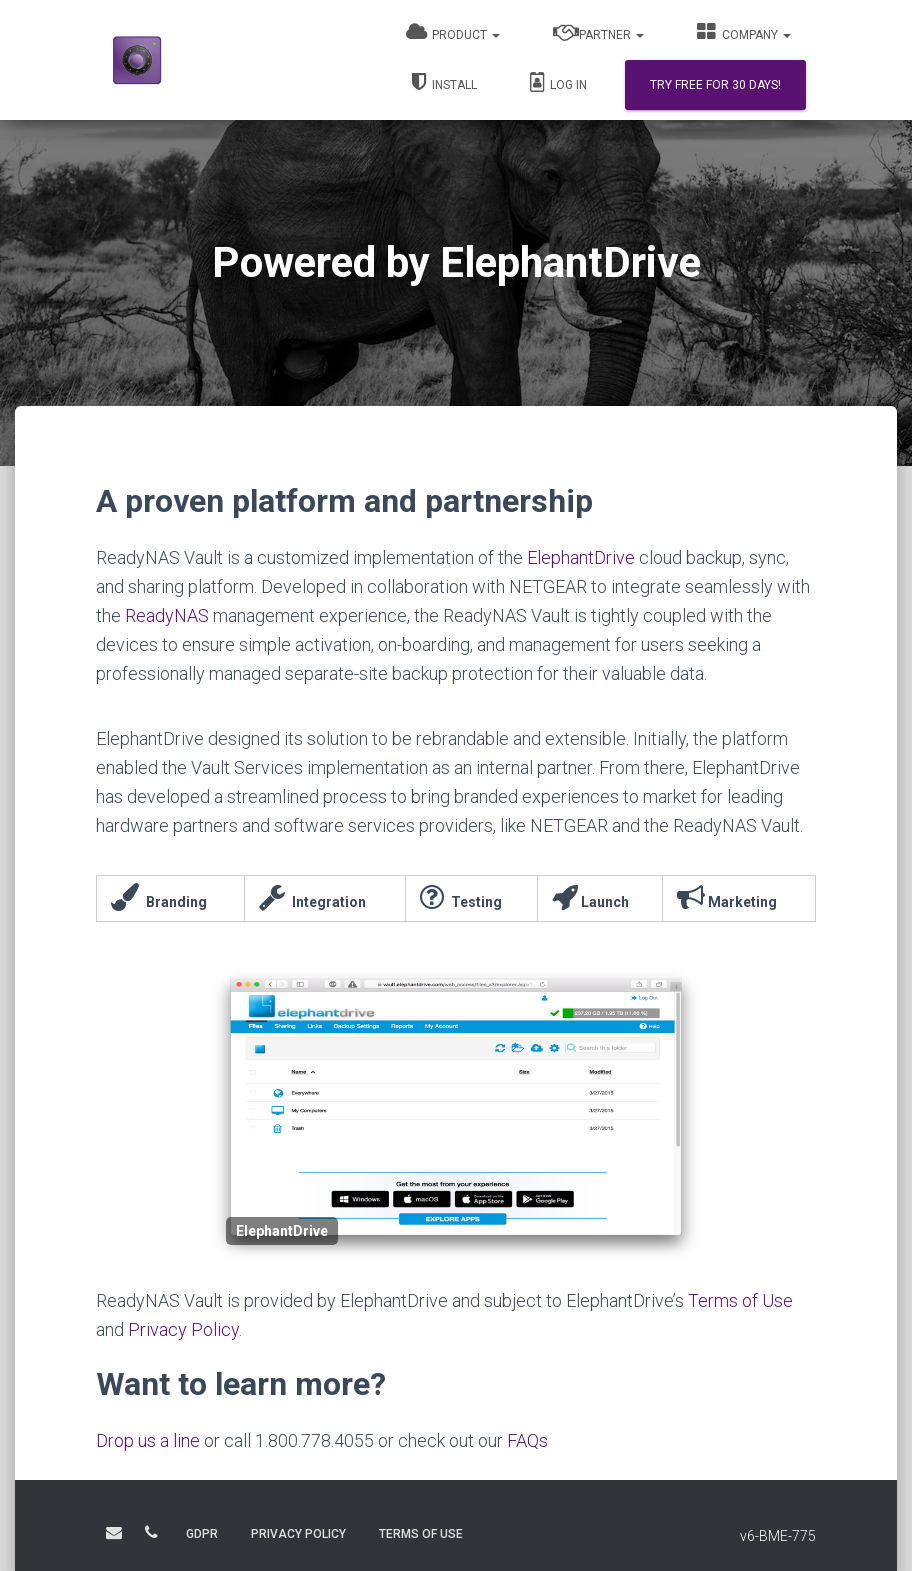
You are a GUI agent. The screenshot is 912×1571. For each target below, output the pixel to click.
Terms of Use (740, 1300)
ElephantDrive (581, 557)
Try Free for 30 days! (715, 85)
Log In (558, 82)
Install (444, 82)
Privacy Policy (183, 1329)
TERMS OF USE (421, 1534)
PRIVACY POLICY (298, 1534)
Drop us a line (148, 1440)
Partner (598, 32)
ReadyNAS (167, 615)
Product (453, 32)
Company (744, 32)
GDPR (202, 1534)
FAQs (527, 1440)
